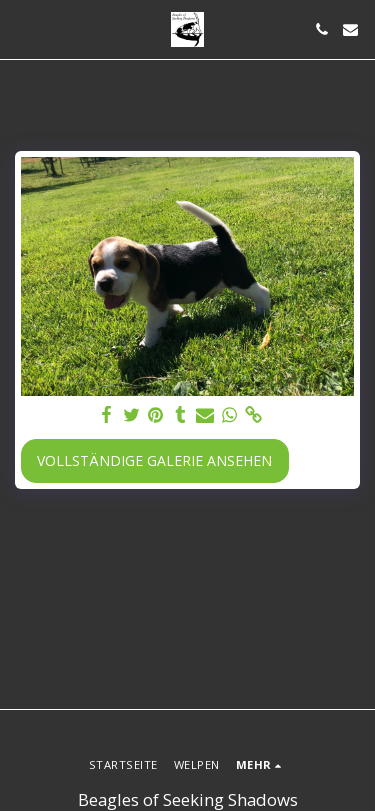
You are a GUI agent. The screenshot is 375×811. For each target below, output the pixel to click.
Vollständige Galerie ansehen (154, 460)
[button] (22, 28)
